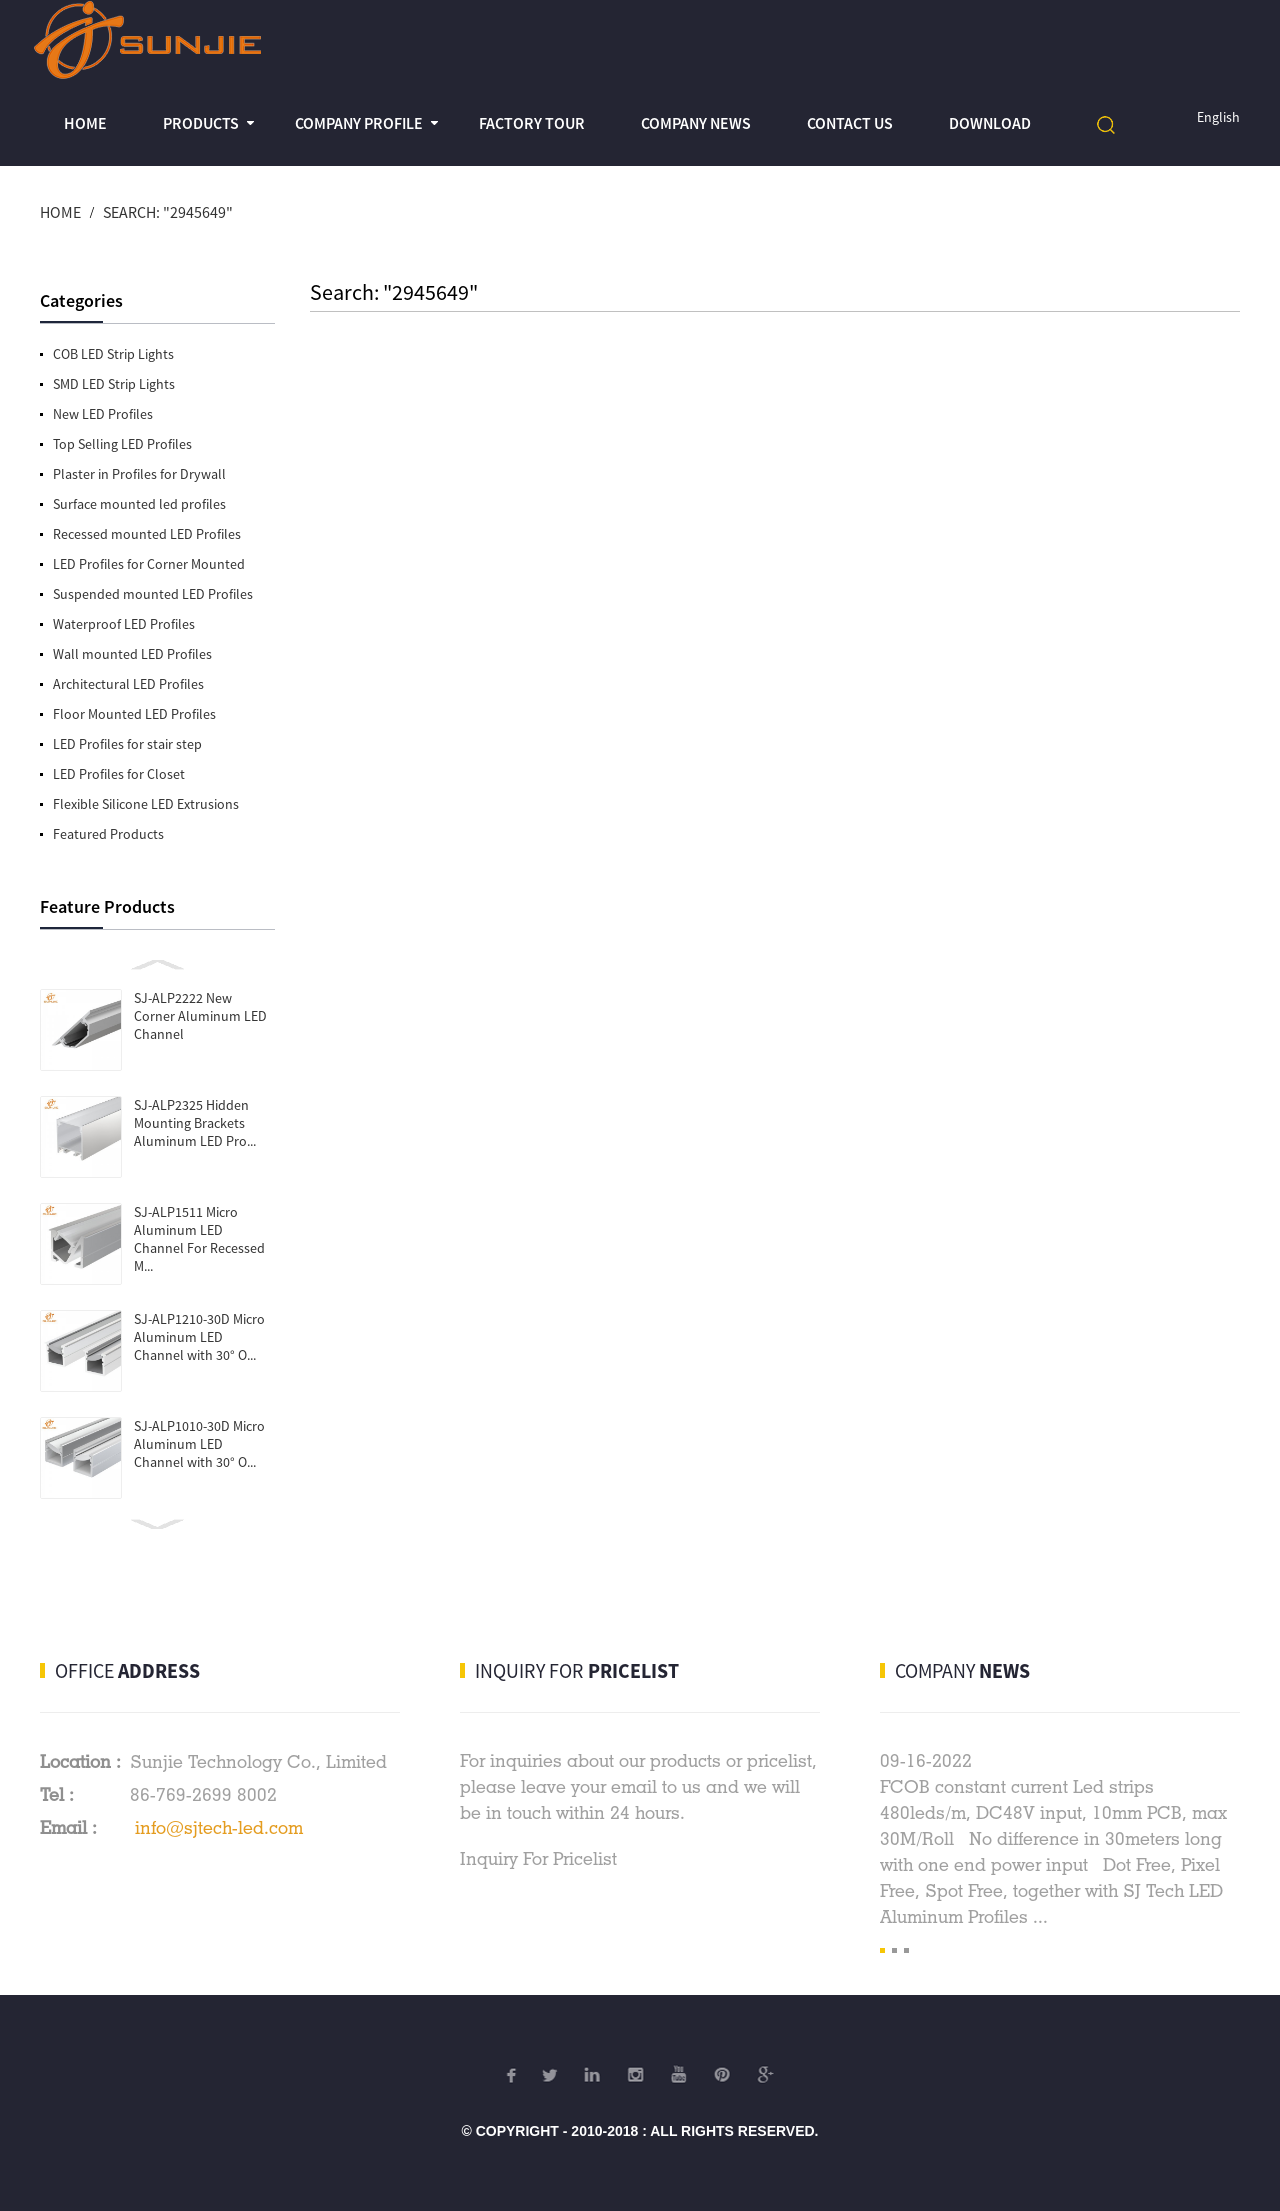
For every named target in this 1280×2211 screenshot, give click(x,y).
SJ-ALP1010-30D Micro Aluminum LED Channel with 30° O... (199, 1444)
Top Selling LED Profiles (122, 444)
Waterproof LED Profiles (124, 624)
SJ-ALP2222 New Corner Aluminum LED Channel (200, 1016)
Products (201, 123)
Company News (696, 123)
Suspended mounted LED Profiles (153, 594)
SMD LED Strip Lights (114, 384)
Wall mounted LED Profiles (132, 654)
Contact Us (850, 123)
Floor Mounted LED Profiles (134, 714)
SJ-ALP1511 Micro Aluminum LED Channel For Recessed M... (199, 1239)
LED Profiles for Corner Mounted (149, 564)
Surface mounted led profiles (139, 504)
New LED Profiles (103, 414)
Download (990, 123)
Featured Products (108, 834)
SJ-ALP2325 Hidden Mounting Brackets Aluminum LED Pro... (195, 1123)
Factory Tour (532, 123)
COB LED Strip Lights (113, 354)
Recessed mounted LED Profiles (147, 534)
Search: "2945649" (168, 212)
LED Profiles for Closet (119, 774)
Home (85, 123)
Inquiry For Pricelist (538, 1858)
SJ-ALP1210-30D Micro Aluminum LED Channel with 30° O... (199, 1337)
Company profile (359, 123)
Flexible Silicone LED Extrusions (146, 804)
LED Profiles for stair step (127, 744)
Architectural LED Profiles (128, 684)
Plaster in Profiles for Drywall (139, 474)
